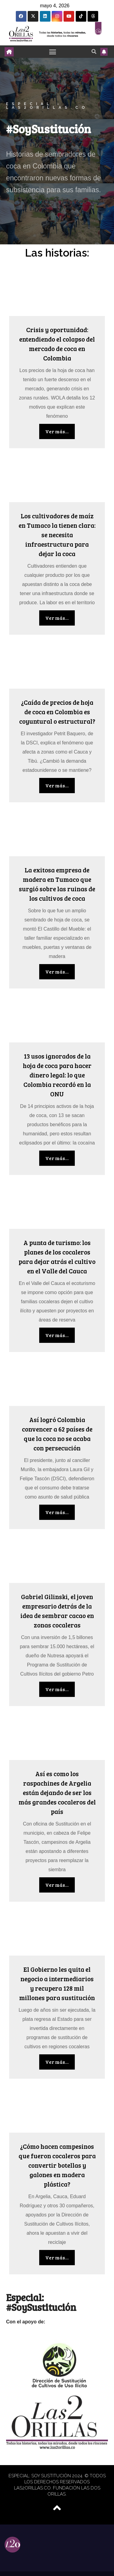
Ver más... (57, 431)
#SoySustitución (48, 128)
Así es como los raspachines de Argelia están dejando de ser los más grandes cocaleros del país (57, 1792)
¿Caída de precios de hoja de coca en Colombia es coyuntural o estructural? (57, 712)
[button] (94, 51)
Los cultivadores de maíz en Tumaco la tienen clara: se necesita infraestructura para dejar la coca (57, 534)
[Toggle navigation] (52, 52)
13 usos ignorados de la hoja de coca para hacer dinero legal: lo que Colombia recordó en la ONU (57, 1075)
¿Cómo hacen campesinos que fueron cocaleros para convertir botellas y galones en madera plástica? (57, 2165)
